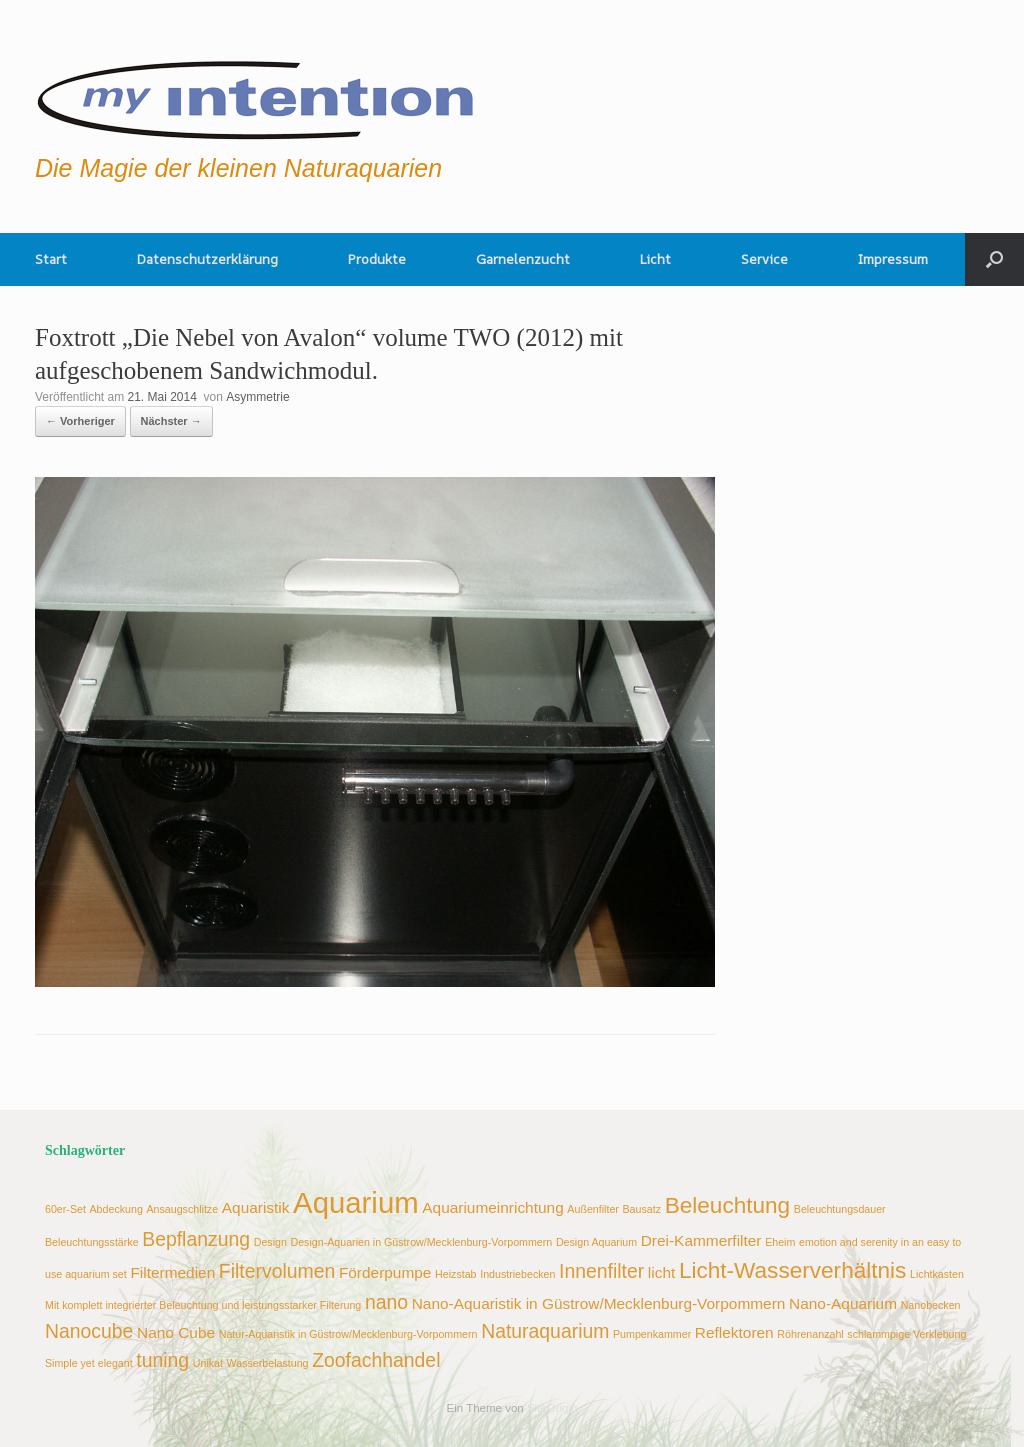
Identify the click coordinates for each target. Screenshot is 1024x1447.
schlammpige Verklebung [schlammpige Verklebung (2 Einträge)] (906, 1334)
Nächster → (171, 421)
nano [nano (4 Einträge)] (386, 1302)
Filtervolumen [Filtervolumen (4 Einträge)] (277, 1271)
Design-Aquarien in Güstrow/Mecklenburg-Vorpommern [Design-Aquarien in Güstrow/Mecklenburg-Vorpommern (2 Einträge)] (421, 1242)
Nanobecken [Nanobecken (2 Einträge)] (931, 1305)
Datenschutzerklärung (207, 259)
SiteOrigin (552, 1408)
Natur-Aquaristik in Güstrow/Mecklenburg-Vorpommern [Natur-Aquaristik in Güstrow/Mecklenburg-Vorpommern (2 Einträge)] (348, 1334)
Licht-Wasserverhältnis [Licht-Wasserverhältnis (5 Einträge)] (793, 1270)
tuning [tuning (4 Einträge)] (162, 1360)
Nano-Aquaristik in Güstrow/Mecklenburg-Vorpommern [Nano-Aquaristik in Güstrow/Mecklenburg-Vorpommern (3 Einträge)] (599, 1303)
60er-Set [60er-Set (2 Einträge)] (65, 1209)
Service (764, 259)
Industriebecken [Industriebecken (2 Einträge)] (517, 1274)
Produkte (377, 259)
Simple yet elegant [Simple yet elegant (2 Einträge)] (89, 1363)
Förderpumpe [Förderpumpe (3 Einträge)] (385, 1272)
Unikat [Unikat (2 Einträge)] (208, 1363)
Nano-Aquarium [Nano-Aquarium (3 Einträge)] (843, 1303)
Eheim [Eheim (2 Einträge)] (780, 1242)
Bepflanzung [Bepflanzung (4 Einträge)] (196, 1239)
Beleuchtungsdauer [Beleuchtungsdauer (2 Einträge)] (840, 1209)
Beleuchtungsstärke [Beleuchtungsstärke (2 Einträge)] (92, 1242)
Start (51, 259)
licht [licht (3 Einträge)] (661, 1272)
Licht (655, 259)
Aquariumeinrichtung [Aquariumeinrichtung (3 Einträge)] (492, 1207)
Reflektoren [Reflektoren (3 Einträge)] (734, 1332)
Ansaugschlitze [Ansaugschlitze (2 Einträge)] (182, 1209)
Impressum (893, 259)
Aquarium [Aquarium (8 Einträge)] (356, 1202)
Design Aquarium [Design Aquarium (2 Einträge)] (596, 1242)
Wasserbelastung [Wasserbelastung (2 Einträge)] (268, 1363)
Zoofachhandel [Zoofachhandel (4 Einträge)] (376, 1360)
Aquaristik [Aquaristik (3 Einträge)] (256, 1207)
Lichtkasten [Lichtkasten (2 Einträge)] (937, 1274)
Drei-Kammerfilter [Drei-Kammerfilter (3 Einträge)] (701, 1240)
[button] (994, 259)
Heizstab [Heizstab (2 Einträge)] (455, 1274)
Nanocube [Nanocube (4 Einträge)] (89, 1331)
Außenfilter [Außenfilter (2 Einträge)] (593, 1209)
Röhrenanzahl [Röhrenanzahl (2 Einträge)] (810, 1334)
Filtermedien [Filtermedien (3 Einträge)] (172, 1272)
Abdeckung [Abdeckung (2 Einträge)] (116, 1209)
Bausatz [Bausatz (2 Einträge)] (642, 1209)
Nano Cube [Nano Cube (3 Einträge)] (176, 1332)
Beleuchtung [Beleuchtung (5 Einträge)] (728, 1205)
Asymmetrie (257, 397)
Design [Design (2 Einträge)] (270, 1242)
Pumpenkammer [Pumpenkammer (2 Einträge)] (652, 1334)
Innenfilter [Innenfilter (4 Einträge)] (601, 1271)
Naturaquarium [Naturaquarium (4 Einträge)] (545, 1331)
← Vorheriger (80, 421)
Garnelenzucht (523, 259)
